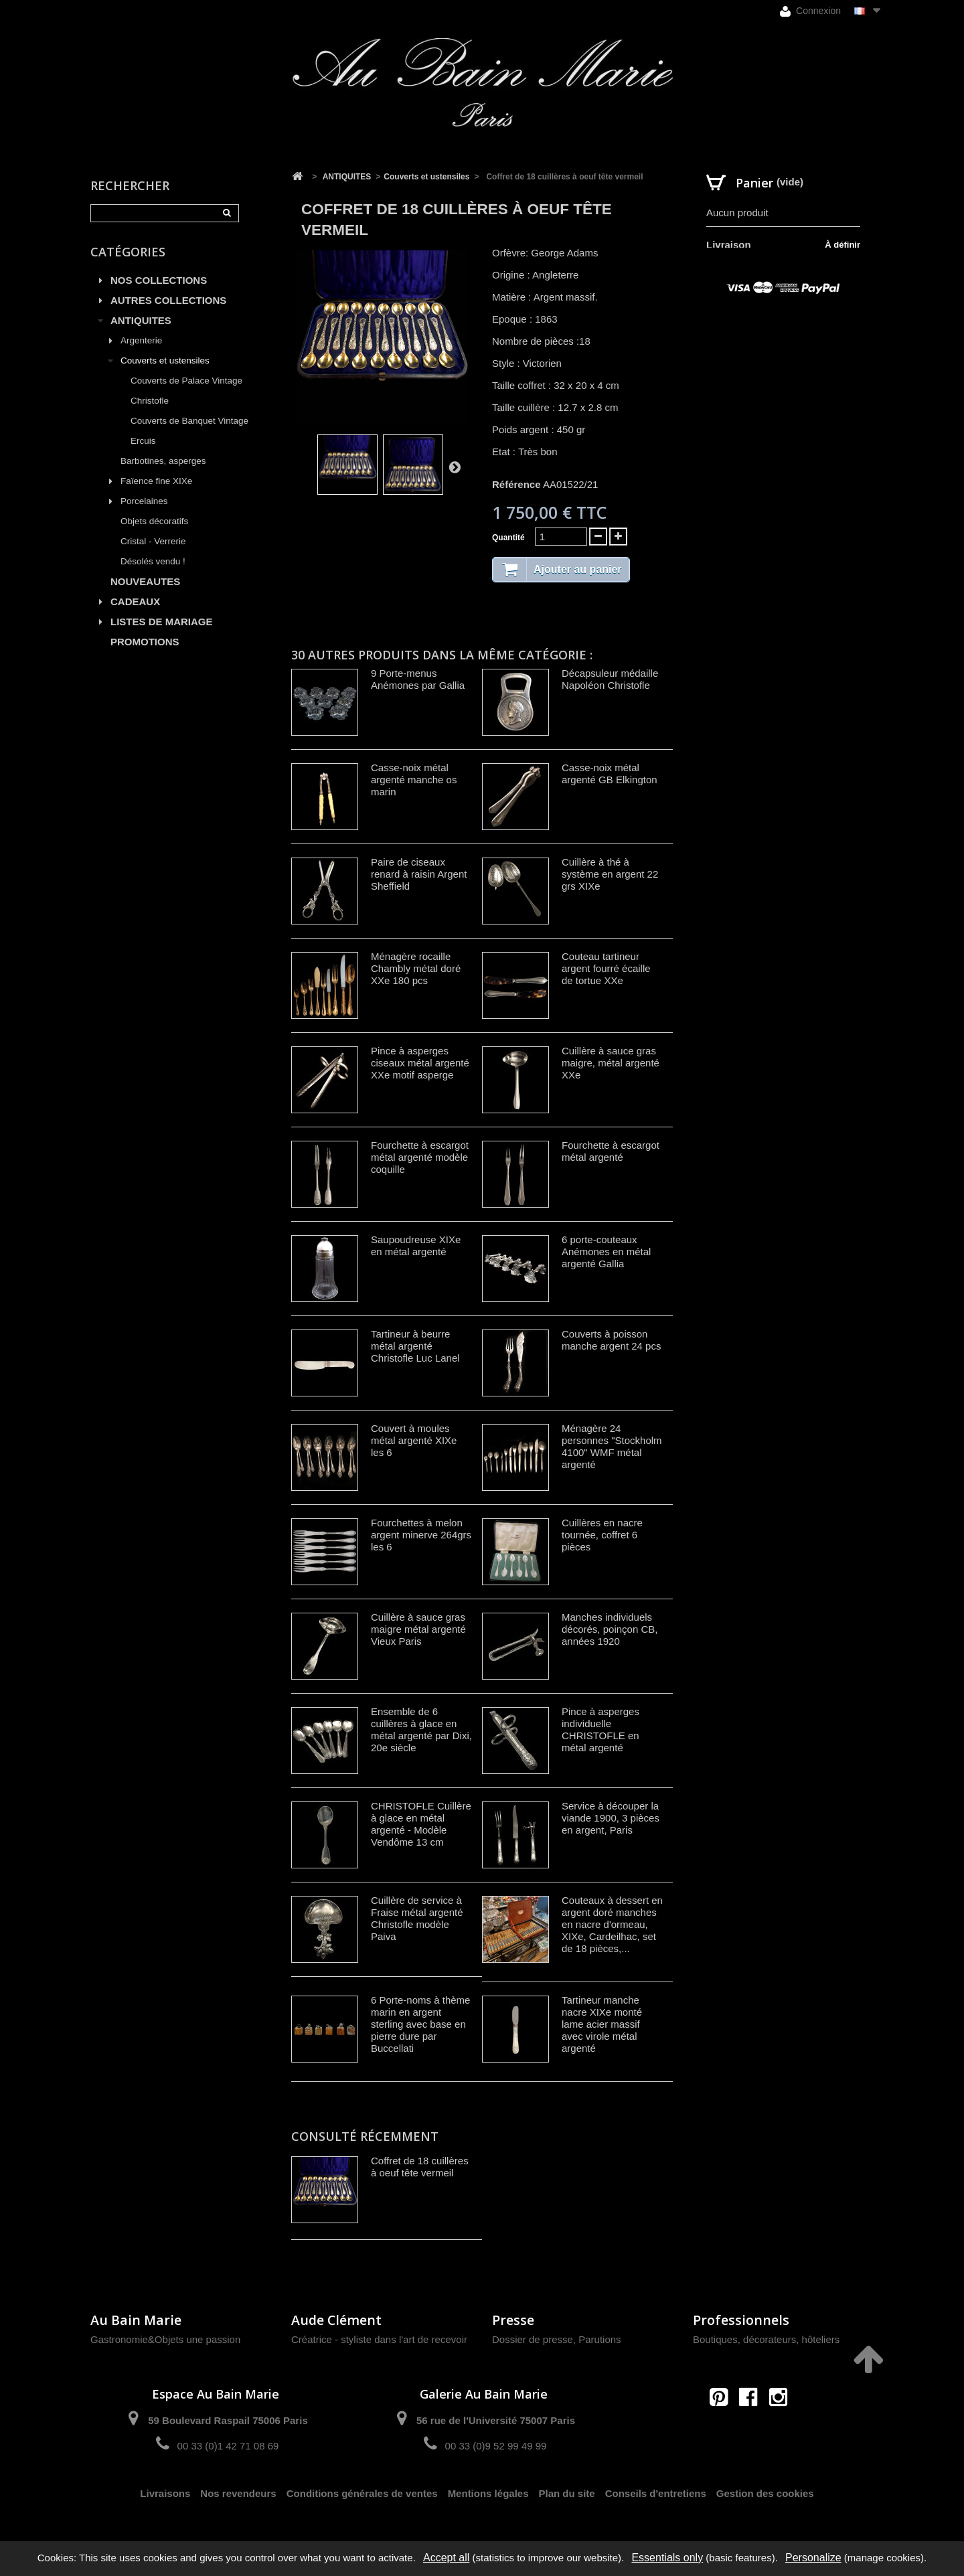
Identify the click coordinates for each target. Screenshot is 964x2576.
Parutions (599, 2339)
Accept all (446, 2557)
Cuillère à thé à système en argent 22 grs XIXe (610, 874)
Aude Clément (336, 2320)
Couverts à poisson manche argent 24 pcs (611, 1340)
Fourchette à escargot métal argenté (610, 1151)
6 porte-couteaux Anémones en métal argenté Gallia (606, 1251)
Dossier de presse (532, 2339)
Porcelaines (144, 501)
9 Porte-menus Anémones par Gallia (418, 679)
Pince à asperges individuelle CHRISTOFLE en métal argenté (600, 1729)
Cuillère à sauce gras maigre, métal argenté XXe (610, 1062)
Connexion (810, 11)
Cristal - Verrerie (153, 541)
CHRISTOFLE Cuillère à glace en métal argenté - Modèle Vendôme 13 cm (421, 1824)
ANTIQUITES (140, 320)
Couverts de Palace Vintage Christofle (186, 391)
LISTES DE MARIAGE (161, 621)
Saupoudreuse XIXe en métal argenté (416, 1245)
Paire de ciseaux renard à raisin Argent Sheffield (419, 874)
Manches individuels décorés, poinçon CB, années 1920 (609, 1629)
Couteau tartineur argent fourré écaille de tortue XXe (606, 968)
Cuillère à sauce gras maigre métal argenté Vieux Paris (418, 1629)
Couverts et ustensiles (165, 360)
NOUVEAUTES (145, 581)
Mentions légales (488, 2493)
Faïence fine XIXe (156, 481)
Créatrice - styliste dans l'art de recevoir (379, 2339)
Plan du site (567, 2493)
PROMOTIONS (144, 641)
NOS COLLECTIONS (158, 280)
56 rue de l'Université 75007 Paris (495, 2420)
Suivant (454, 466)
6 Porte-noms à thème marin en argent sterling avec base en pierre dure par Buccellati (420, 2024)
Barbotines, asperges (163, 461)
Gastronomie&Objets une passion (165, 2339)
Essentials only (667, 2557)
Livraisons (165, 2493)
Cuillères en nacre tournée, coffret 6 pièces (602, 1534)
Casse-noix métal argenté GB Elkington (609, 773)
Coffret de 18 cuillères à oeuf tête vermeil (420, 2166)
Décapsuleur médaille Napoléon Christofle (610, 679)
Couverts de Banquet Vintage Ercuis (189, 431)
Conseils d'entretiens (655, 2493)
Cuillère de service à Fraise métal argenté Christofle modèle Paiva (417, 1918)
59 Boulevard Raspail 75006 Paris (227, 2420)
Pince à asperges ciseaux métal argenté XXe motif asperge (420, 1062)
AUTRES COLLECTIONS (168, 300)
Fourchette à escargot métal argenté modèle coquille (420, 1157)
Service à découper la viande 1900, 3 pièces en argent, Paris (610, 1818)
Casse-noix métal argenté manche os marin (414, 779)
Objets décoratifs (154, 521)
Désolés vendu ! (152, 561)
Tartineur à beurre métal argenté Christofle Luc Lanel (415, 1346)
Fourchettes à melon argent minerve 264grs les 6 (421, 1534)
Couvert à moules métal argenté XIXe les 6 (414, 1440)
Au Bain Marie (135, 2320)
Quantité (508, 537)
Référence (516, 484)
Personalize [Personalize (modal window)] (813, 2557)
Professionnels (741, 2320)
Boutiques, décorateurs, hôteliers (766, 2339)
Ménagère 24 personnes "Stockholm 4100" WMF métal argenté (612, 1446)
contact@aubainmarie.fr (753, 2425)
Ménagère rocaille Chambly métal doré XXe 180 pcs (416, 968)
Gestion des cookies (765, 2493)
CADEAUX (135, 601)
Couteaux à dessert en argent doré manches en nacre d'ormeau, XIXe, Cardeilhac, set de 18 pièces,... (612, 1924)
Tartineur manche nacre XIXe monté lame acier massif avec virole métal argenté (602, 2024)
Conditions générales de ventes (362, 2493)
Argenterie (141, 340)
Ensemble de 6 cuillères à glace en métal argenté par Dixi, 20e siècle (421, 1729)
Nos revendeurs (238, 2493)
